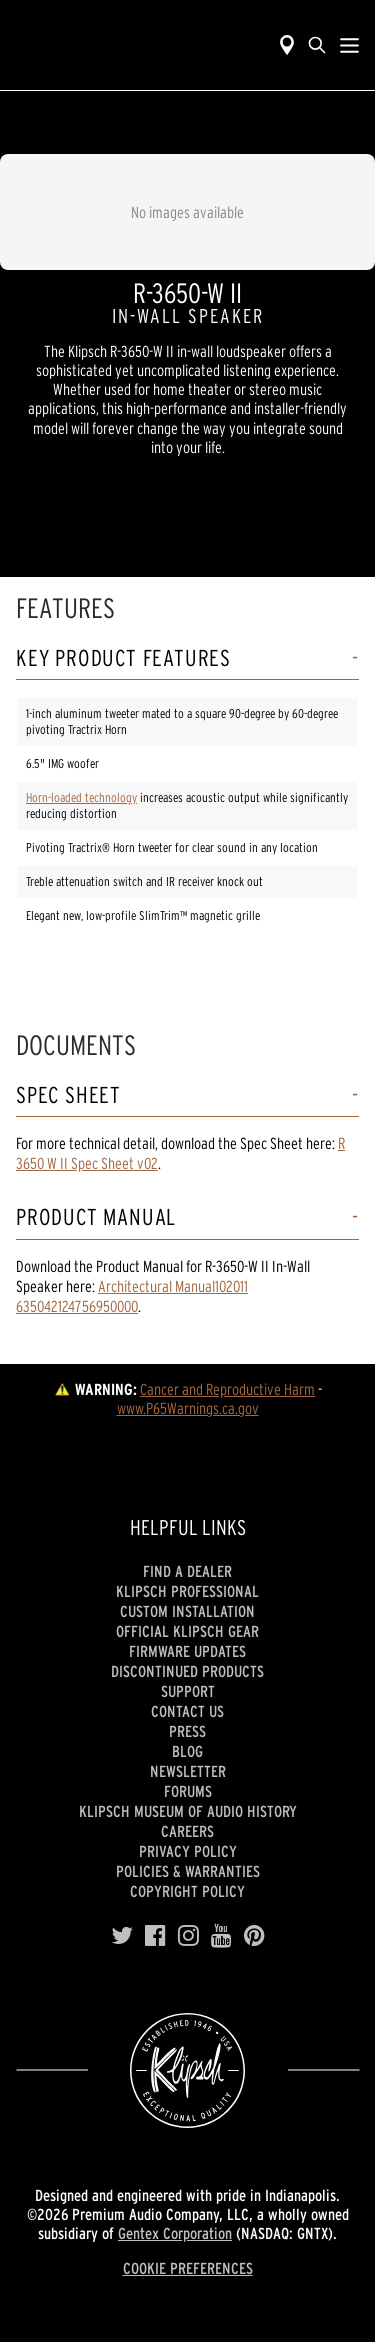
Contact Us (187, 1711)
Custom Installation (187, 1611)
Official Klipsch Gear (187, 1631)
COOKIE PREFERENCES (188, 2268)
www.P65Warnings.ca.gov (188, 1408)
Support (188, 1691)
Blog (187, 1751)
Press (187, 1731)
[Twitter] (122, 1936)
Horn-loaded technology (81, 797)
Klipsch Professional (187, 1591)
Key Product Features (123, 658)
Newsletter (188, 1771)
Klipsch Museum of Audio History (188, 1811)
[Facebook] (155, 1936)
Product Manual (96, 1217)
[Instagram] (188, 1936)
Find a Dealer (187, 1571)
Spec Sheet (68, 1095)
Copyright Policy (187, 1891)
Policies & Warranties (188, 1871)
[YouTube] (221, 1936)
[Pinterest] (254, 1936)
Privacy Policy (188, 1851)
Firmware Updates (187, 1651)
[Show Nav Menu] (349, 45)
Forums (188, 1791)
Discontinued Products (187, 1671)
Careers (187, 1831)
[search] (317, 45)
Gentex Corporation (175, 2233)
